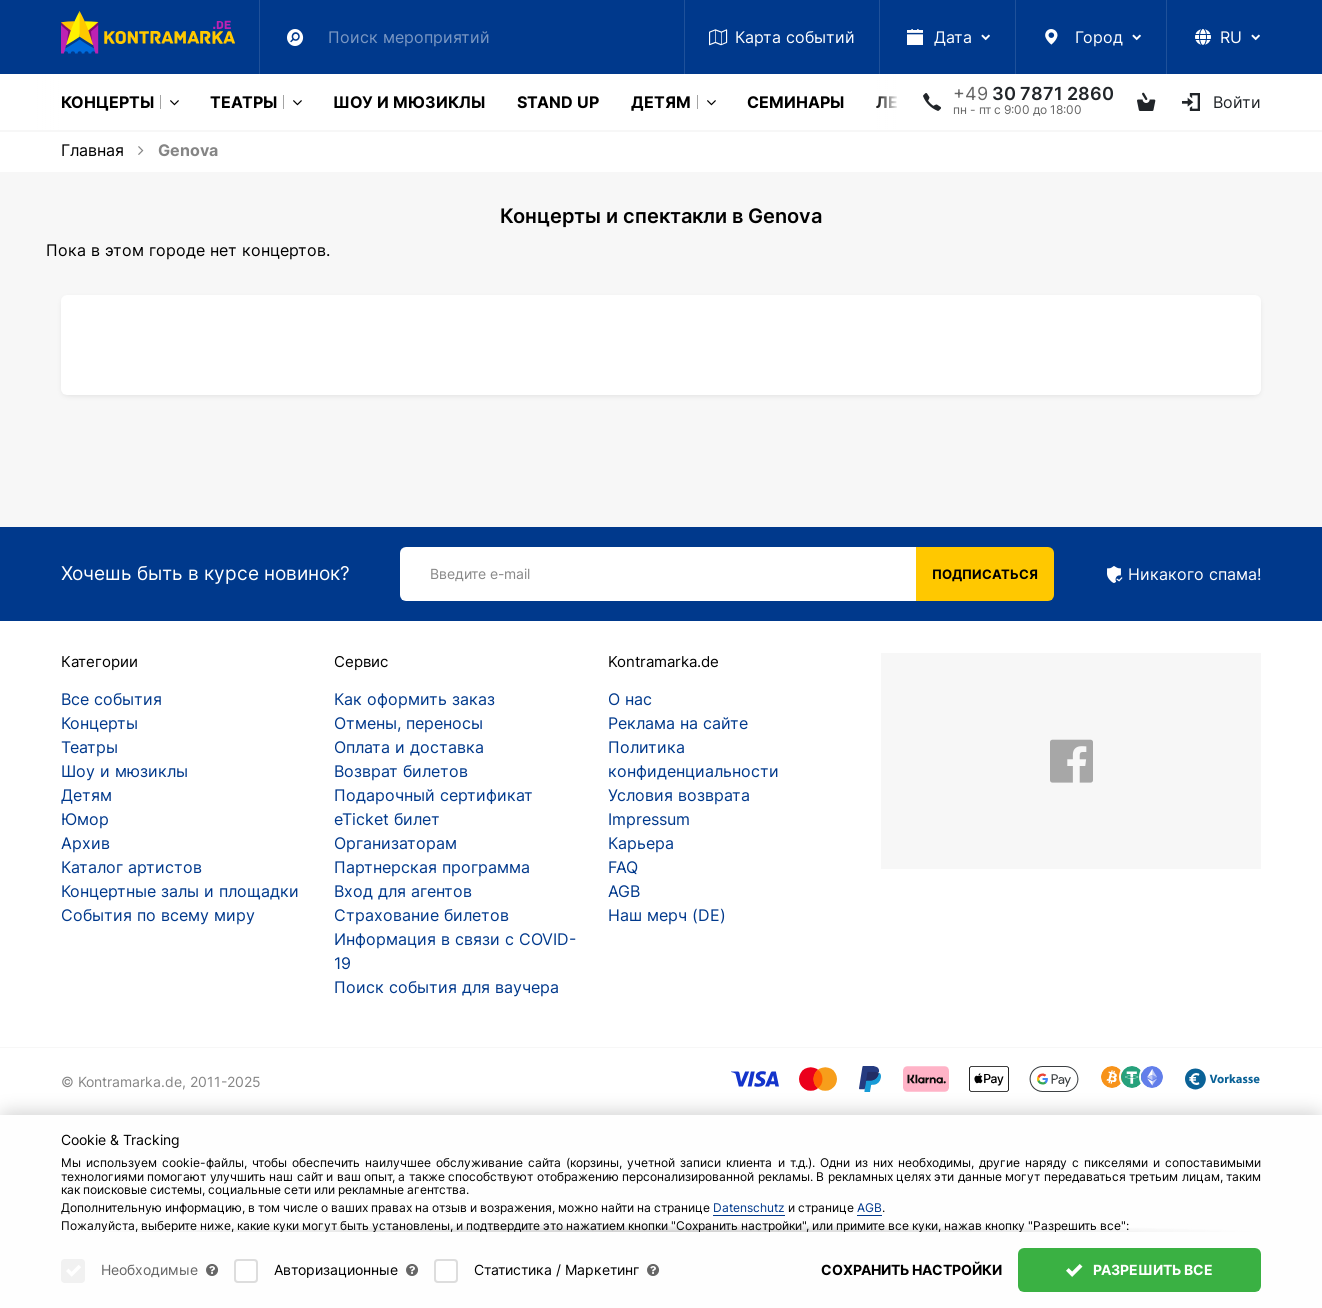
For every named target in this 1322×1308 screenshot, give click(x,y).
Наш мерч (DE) (667, 915)
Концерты (107, 102)
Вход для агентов (403, 891)
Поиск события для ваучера (446, 987)
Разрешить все (1139, 1278)
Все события (111, 699)
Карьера (641, 843)
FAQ (623, 867)
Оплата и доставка (409, 747)
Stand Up (558, 102)
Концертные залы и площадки (180, 891)
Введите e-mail (480, 573)
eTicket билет (387, 819)
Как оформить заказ (414, 699)
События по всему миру (158, 915)
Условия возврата (679, 795)
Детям (661, 102)
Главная (92, 150)
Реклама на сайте (678, 723)
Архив (85, 843)
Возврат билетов (401, 771)
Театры (243, 102)
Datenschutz (749, 1216)
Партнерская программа (432, 867)
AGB (624, 891)
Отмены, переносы (408, 723)
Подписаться (985, 574)
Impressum (649, 819)
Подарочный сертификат (433, 795)
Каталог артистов (131, 867)
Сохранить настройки (911, 1278)
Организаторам (395, 843)
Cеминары (795, 102)
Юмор (85, 819)
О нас (630, 699)
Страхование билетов (421, 915)
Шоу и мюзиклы (409, 102)
